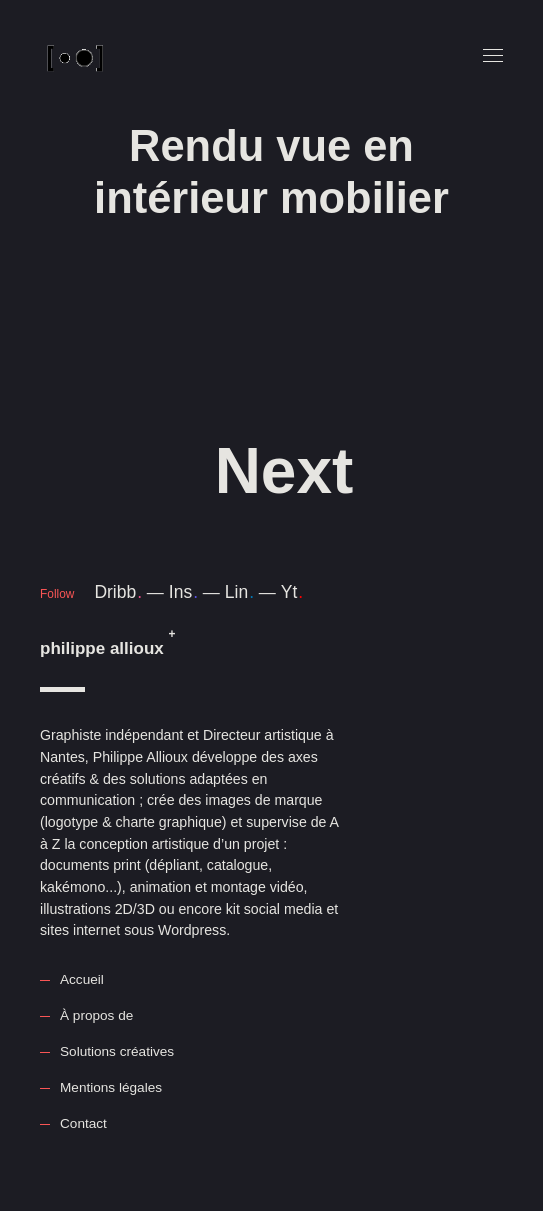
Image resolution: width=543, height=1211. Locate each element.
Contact (83, 1123)
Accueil (82, 979)
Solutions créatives (117, 1051)
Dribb (118, 592)
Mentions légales (111, 1087)
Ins (183, 592)
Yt (292, 592)
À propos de (96, 1015)
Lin (239, 592)
